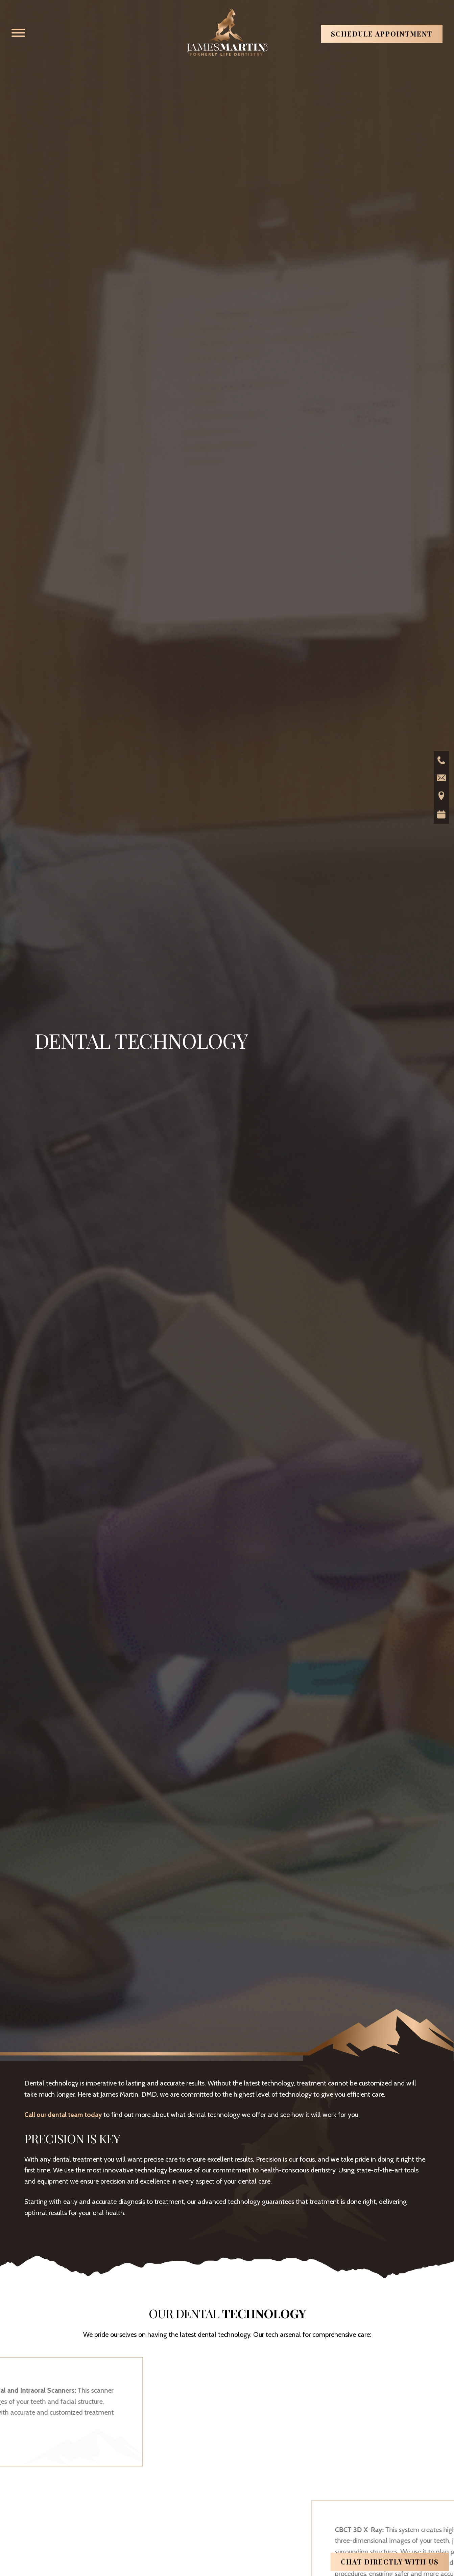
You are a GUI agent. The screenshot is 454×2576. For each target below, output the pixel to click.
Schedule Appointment (381, 33)
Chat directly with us (390, 2561)
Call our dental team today (64, 2115)
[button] (18, 33)
